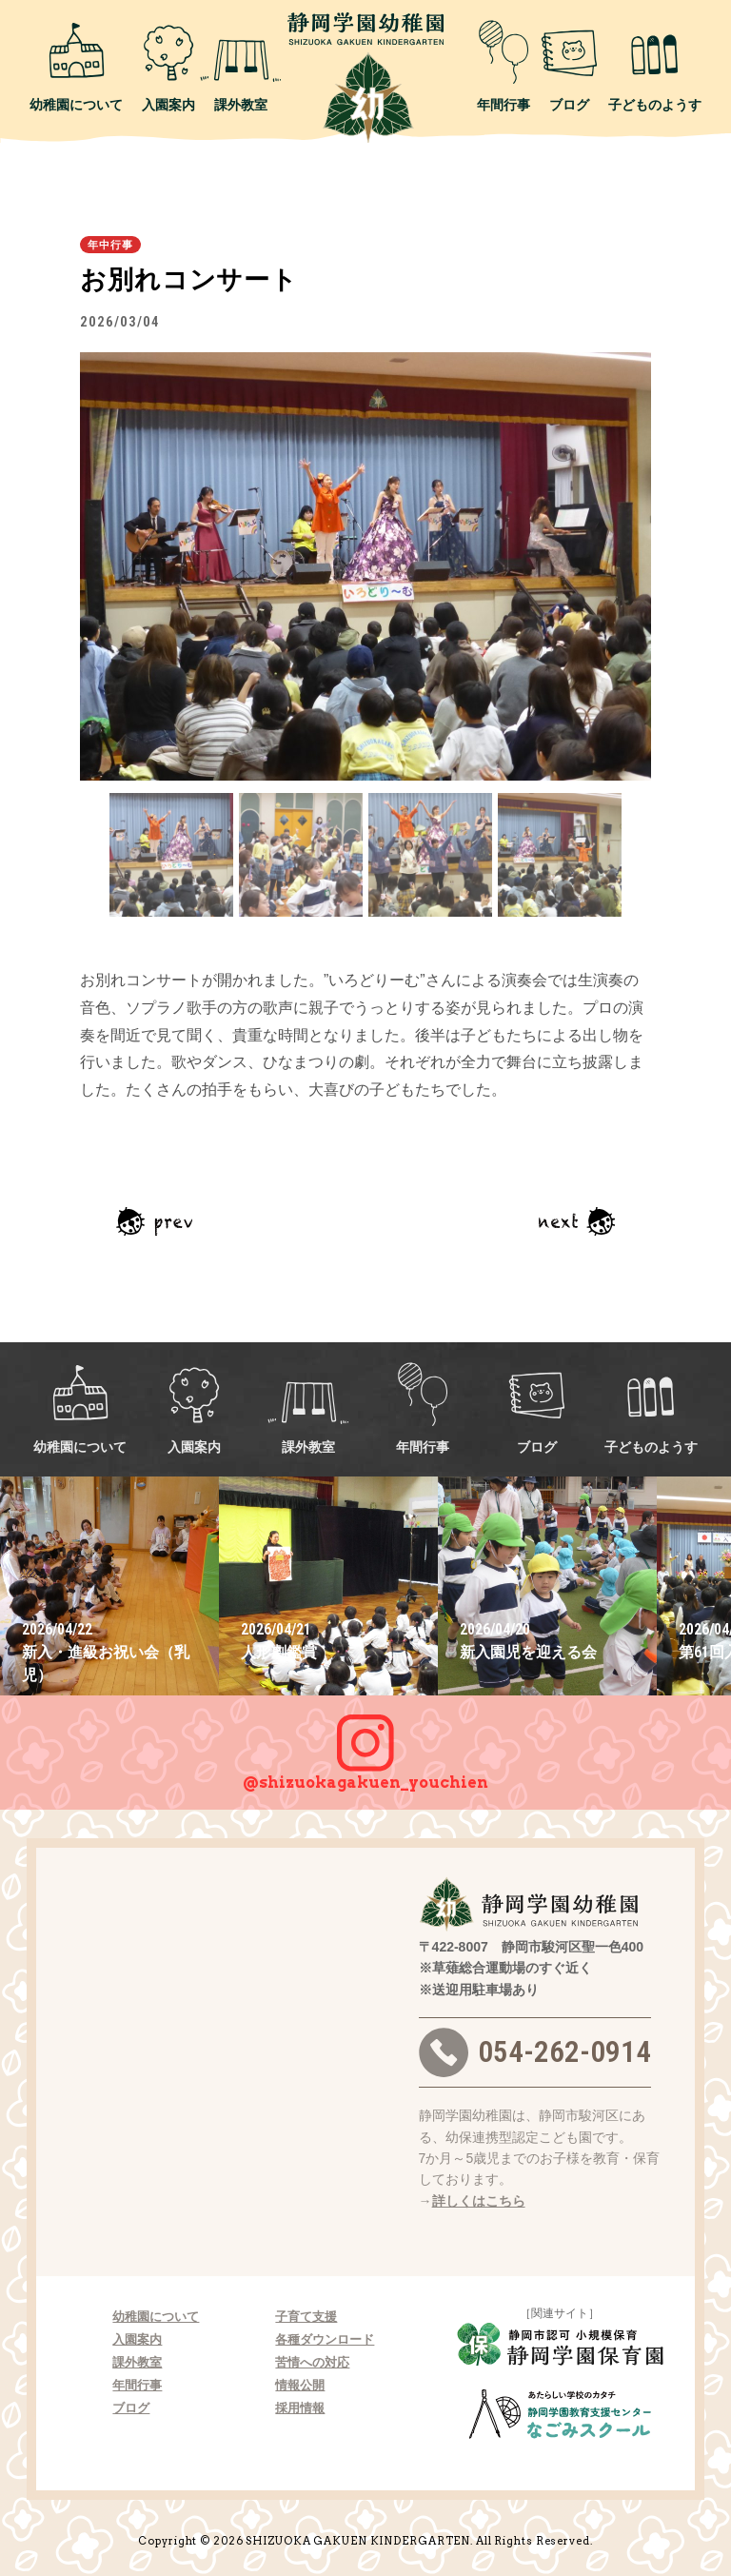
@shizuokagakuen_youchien (365, 1743)
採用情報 (300, 2408)
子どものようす (654, 65)
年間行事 (503, 65)
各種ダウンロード (324, 2339)
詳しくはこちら (478, 2201)
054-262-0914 (535, 2052)
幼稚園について (76, 65)
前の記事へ (154, 1221)
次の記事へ (577, 1221)
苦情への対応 (312, 2362)
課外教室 (240, 65)
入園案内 (168, 65)
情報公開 (300, 2385)
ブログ (569, 65)
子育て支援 (306, 2316)
